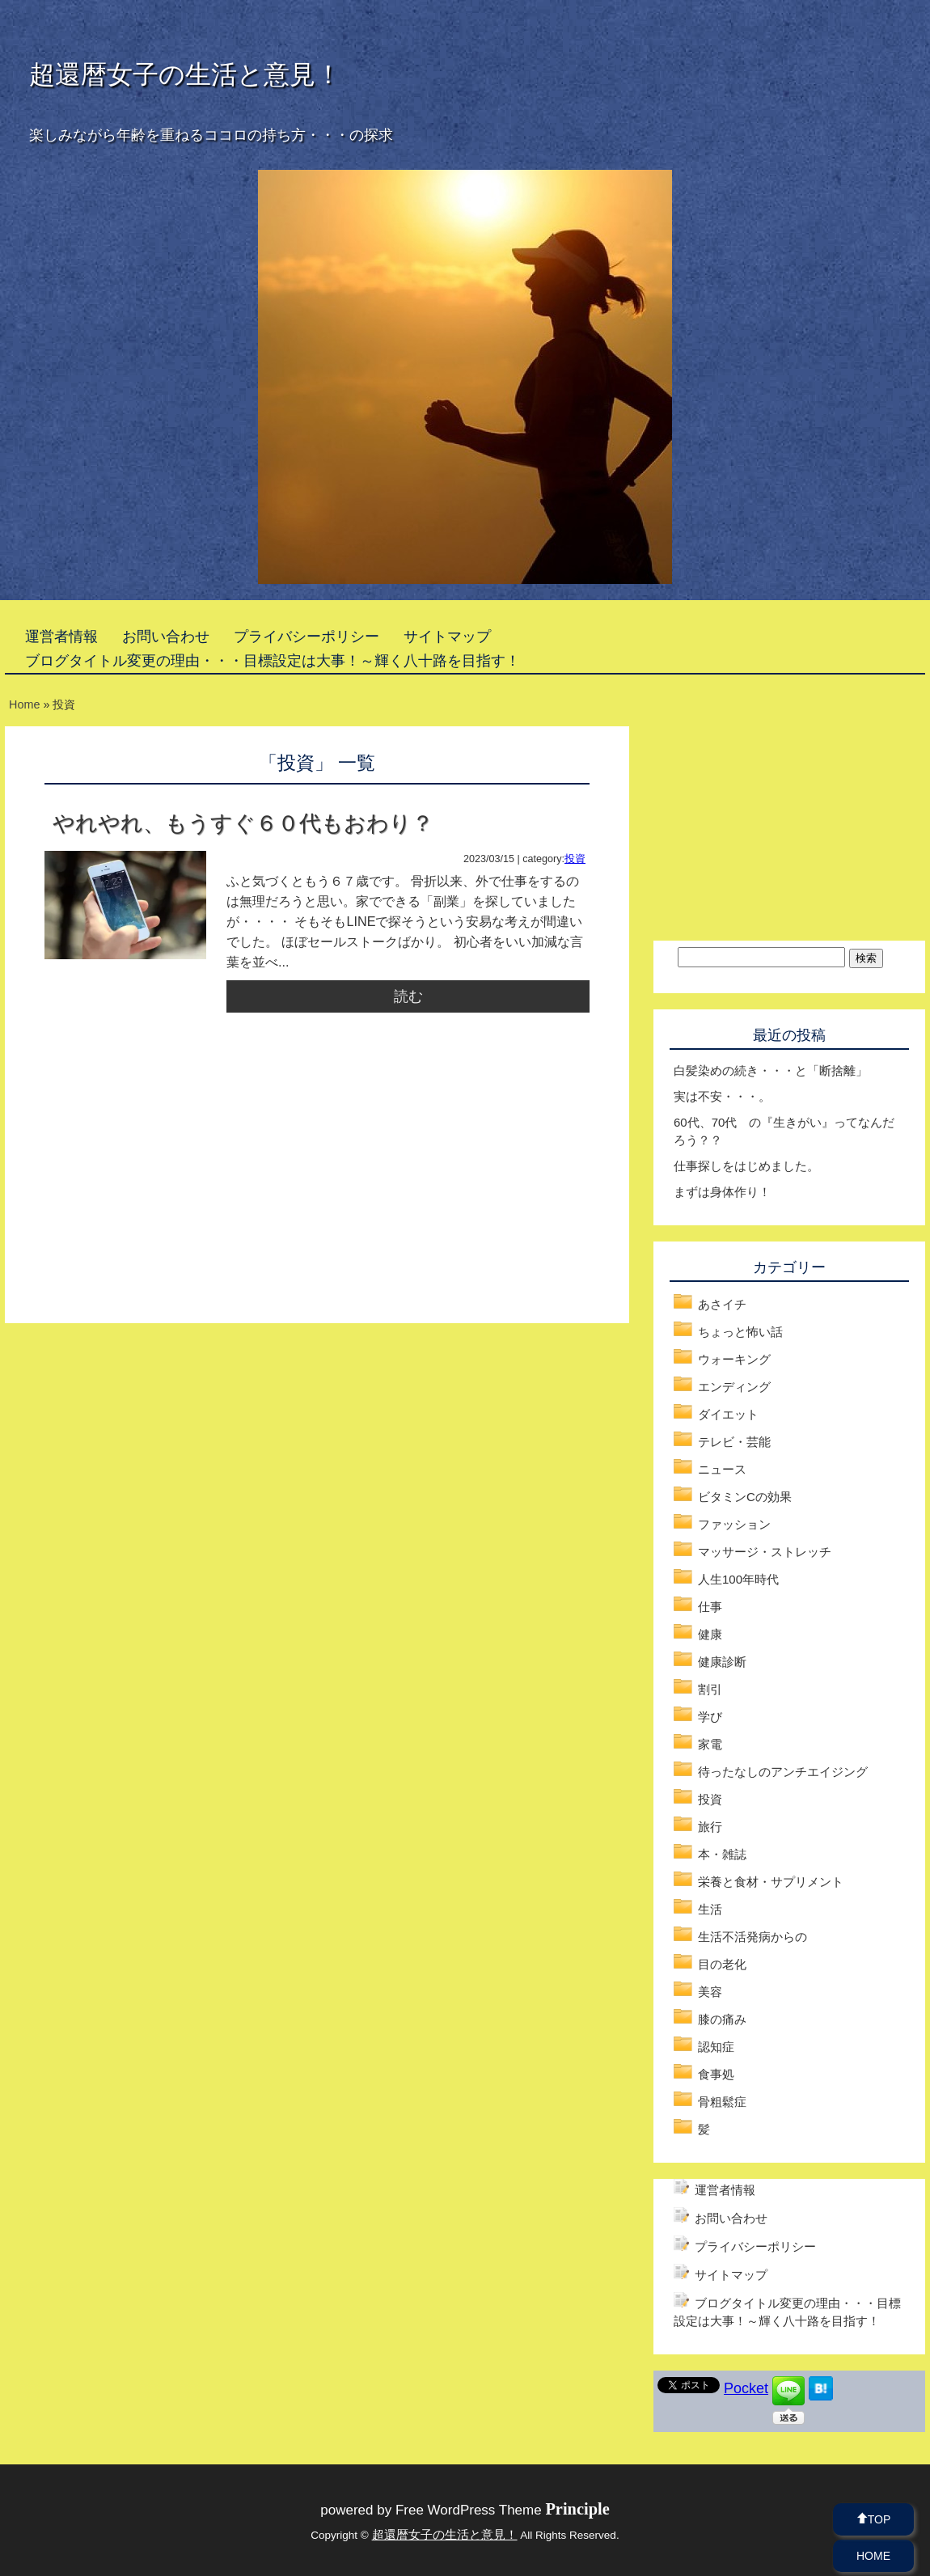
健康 (710, 1634)
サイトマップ (447, 636)
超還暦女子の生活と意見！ (185, 74)
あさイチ (722, 1304)
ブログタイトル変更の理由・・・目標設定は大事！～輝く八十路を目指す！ (272, 661)
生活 (710, 1909)
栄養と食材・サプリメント (770, 1882)
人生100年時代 (738, 1579)
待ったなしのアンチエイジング (783, 1772)
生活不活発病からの (752, 1937)
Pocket (746, 2388)
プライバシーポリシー (306, 636)
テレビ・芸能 (734, 1442)
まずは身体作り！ (722, 1192)
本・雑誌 (722, 1854)
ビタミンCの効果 (745, 1497)
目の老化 (722, 1964)
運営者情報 (61, 636)
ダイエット (728, 1414)
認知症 (716, 2047)
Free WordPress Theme (502, 2510)
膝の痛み (722, 2019)
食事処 (716, 2074)
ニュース (722, 1469)
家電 (710, 1744)
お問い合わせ (165, 636)
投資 (574, 859)
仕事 (710, 1607)
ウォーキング (734, 1359)
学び (710, 1717)
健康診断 (722, 1662)
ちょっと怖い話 (740, 1332)
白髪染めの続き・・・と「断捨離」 (771, 1070)
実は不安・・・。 (722, 1096)
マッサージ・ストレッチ (764, 1552)
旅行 (710, 1827)
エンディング (734, 1387)
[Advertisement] (180, 1186)
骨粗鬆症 (722, 2102)
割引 (710, 1689)
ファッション (734, 1524)
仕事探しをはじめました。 (746, 1166)
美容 (710, 1992)
